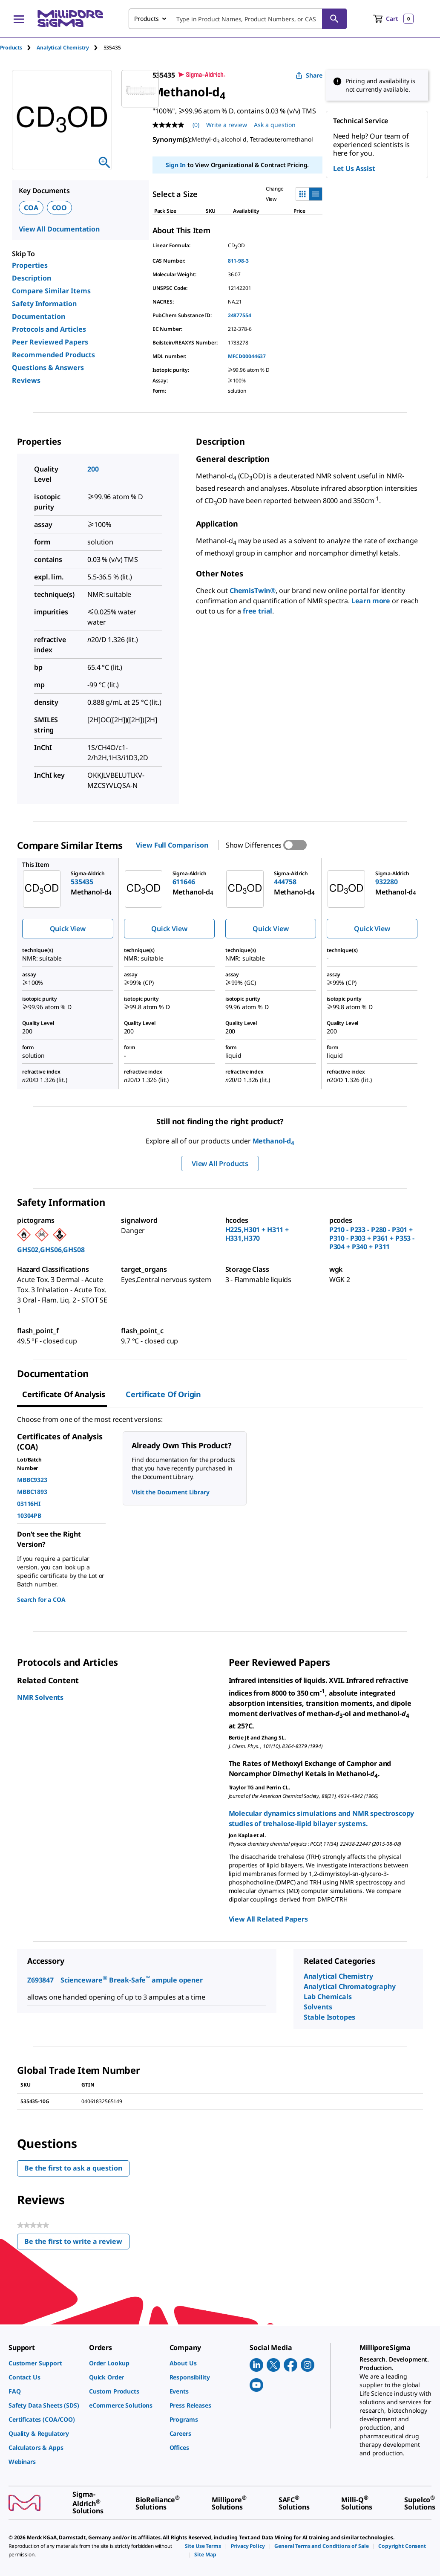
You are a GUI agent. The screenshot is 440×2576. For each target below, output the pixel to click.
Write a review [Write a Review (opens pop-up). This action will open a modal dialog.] (226, 125)
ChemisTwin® (253, 590)
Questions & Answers (48, 367)
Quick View (68, 928)
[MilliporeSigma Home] (70, 18)
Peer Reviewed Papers (50, 342)
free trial (257, 611)
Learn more (370, 600)
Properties (30, 265)
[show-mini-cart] (393, 19)
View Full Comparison (172, 845)
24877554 (239, 315)
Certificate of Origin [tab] (163, 1394)
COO (59, 207)
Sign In (176, 165)
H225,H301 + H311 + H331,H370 (257, 1234)
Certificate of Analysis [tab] (63, 1394)
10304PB (29, 1515)
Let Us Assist (354, 168)
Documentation (38, 316)
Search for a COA (41, 1599)
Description (31, 278)
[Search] (334, 19)
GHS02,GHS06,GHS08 (51, 1249)
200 (93, 469)
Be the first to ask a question (73, 2168)
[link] (45, 2363)
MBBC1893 (32, 1492)
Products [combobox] (146, 18)
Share (309, 75)
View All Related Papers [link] (268, 1919)
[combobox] (238, 19)
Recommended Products (53, 354)
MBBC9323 (32, 1480)
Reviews (26, 380)
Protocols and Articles (49, 329)
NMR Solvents (40, 1697)
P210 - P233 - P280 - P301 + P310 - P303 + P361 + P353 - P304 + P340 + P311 (371, 1238)
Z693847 (40, 1980)
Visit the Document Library (170, 1492)
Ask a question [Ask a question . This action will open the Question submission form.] (275, 125)
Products (11, 47)
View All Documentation (59, 229)
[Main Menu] (19, 19)
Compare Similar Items (51, 290)
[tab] (18, 48)
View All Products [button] (220, 1163)
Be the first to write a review (76, 2243)
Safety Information (44, 303)
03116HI (28, 1503)
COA (31, 207)
